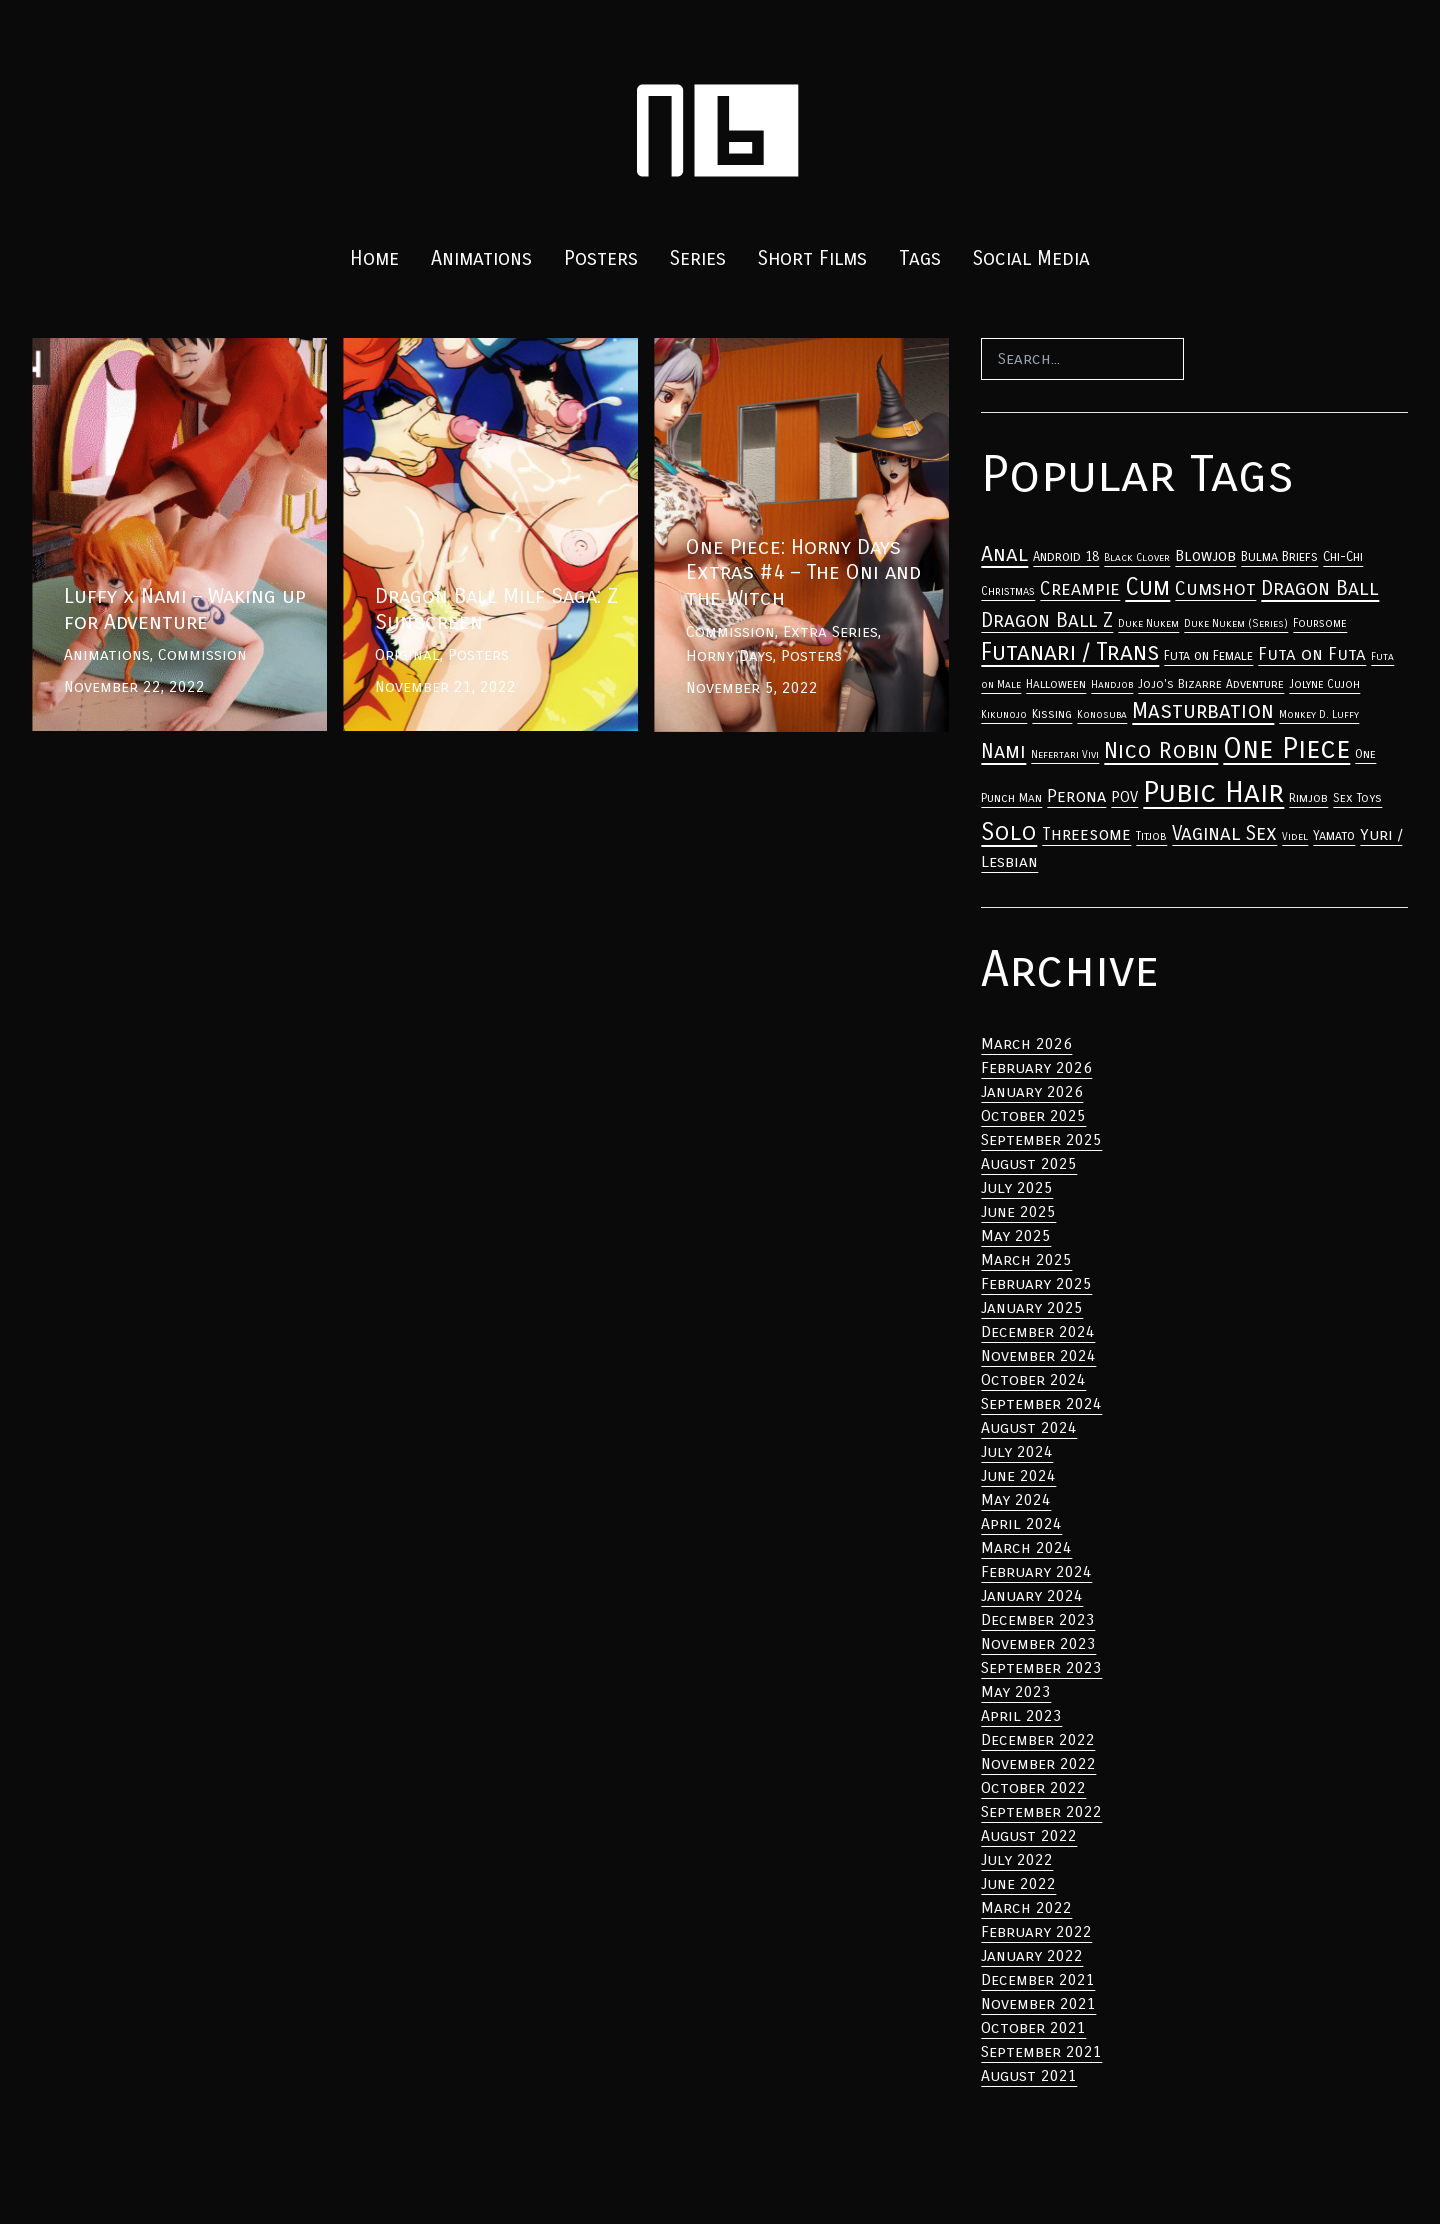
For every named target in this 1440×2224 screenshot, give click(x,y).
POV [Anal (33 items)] (1124, 797)
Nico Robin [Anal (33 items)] (1161, 750)
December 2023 (1038, 1619)
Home (374, 258)
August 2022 (1029, 1835)
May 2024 (1016, 1499)
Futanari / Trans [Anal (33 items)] (1070, 652)
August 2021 (1029, 2075)
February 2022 (1036, 1931)
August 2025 (1029, 1163)
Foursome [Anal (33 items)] (1320, 623)
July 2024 (1017, 1451)
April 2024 (1021, 1523)
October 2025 (1033, 1115)
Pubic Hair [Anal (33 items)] (1213, 792)
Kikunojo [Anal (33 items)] (1004, 714)
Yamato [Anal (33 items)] (1334, 836)
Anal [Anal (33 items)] (1004, 554)
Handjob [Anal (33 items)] (1112, 684)
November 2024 (1038, 1355)
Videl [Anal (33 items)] (1295, 836)
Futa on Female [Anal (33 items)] (1208, 656)
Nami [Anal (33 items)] (1003, 751)
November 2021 (1038, 2003)
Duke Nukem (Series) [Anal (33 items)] (1236, 623)
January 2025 (1032, 1307)
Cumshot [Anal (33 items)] (1215, 588)
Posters (601, 258)
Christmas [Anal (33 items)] (1008, 591)
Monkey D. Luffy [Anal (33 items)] (1319, 714)
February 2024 (1036, 1571)
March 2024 (1026, 1547)
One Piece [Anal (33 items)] (1286, 749)
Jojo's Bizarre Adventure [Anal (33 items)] (1211, 684)
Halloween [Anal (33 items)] (1056, 684)
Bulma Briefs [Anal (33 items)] (1279, 557)
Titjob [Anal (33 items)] (1151, 836)
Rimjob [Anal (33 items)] (1308, 798)
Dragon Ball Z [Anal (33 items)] (1047, 620)
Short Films (812, 258)
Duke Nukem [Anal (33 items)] (1148, 623)
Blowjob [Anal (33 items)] (1205, 556)
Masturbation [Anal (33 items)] (1203, 711)
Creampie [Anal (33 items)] (1080, 589)
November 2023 (1038, 1643)
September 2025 (1041, 1139)
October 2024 (1033, 1379)
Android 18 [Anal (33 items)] (1066, 557)
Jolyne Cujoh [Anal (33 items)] (1324, 684)
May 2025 (1016, 1235)
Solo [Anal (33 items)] (1009, 832)
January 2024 (1032, 1595)
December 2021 (1038, 1979)
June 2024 (1018, 1475)
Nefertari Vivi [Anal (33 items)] (1065, 754)
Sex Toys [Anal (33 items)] (1357, 798)
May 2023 (1016, 1691)
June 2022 (1018, 1883)
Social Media (1031, 258)
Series (698, 258)
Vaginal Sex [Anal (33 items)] (1224, 833)
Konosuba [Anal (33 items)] (1102, 714)
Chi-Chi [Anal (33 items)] (1343, 557)
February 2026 (1036, 1067)
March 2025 (1026, 1259)
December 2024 (1038, 1331)
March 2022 (1026, 1907)
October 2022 (1033, 1787)
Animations (481, 258)
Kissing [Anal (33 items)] (1052, 714)
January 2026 (1032, 1091)
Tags (920, 258)
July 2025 (1017, 1187)
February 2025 (1036, 1283)
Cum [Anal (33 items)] (1147, 587)
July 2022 (1017, 1859)
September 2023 (1041, 1667)
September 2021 (1041, 2051)
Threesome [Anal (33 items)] (1086, 834)
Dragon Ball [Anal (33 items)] (1320, 588)
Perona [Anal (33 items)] (1076, 796)
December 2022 (1038, 1739)
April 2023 (1021, 1715)
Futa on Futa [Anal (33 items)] (1312, 654)
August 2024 (1029, 1427)
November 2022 (1038, 1763)
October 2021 (1033, 2027)
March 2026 (1026, 1043)
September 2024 (1041, 1403)
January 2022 (1032, 1955)
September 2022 (1041, 1811)
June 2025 (1018, 1211)
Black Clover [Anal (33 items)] (1137, 557)
